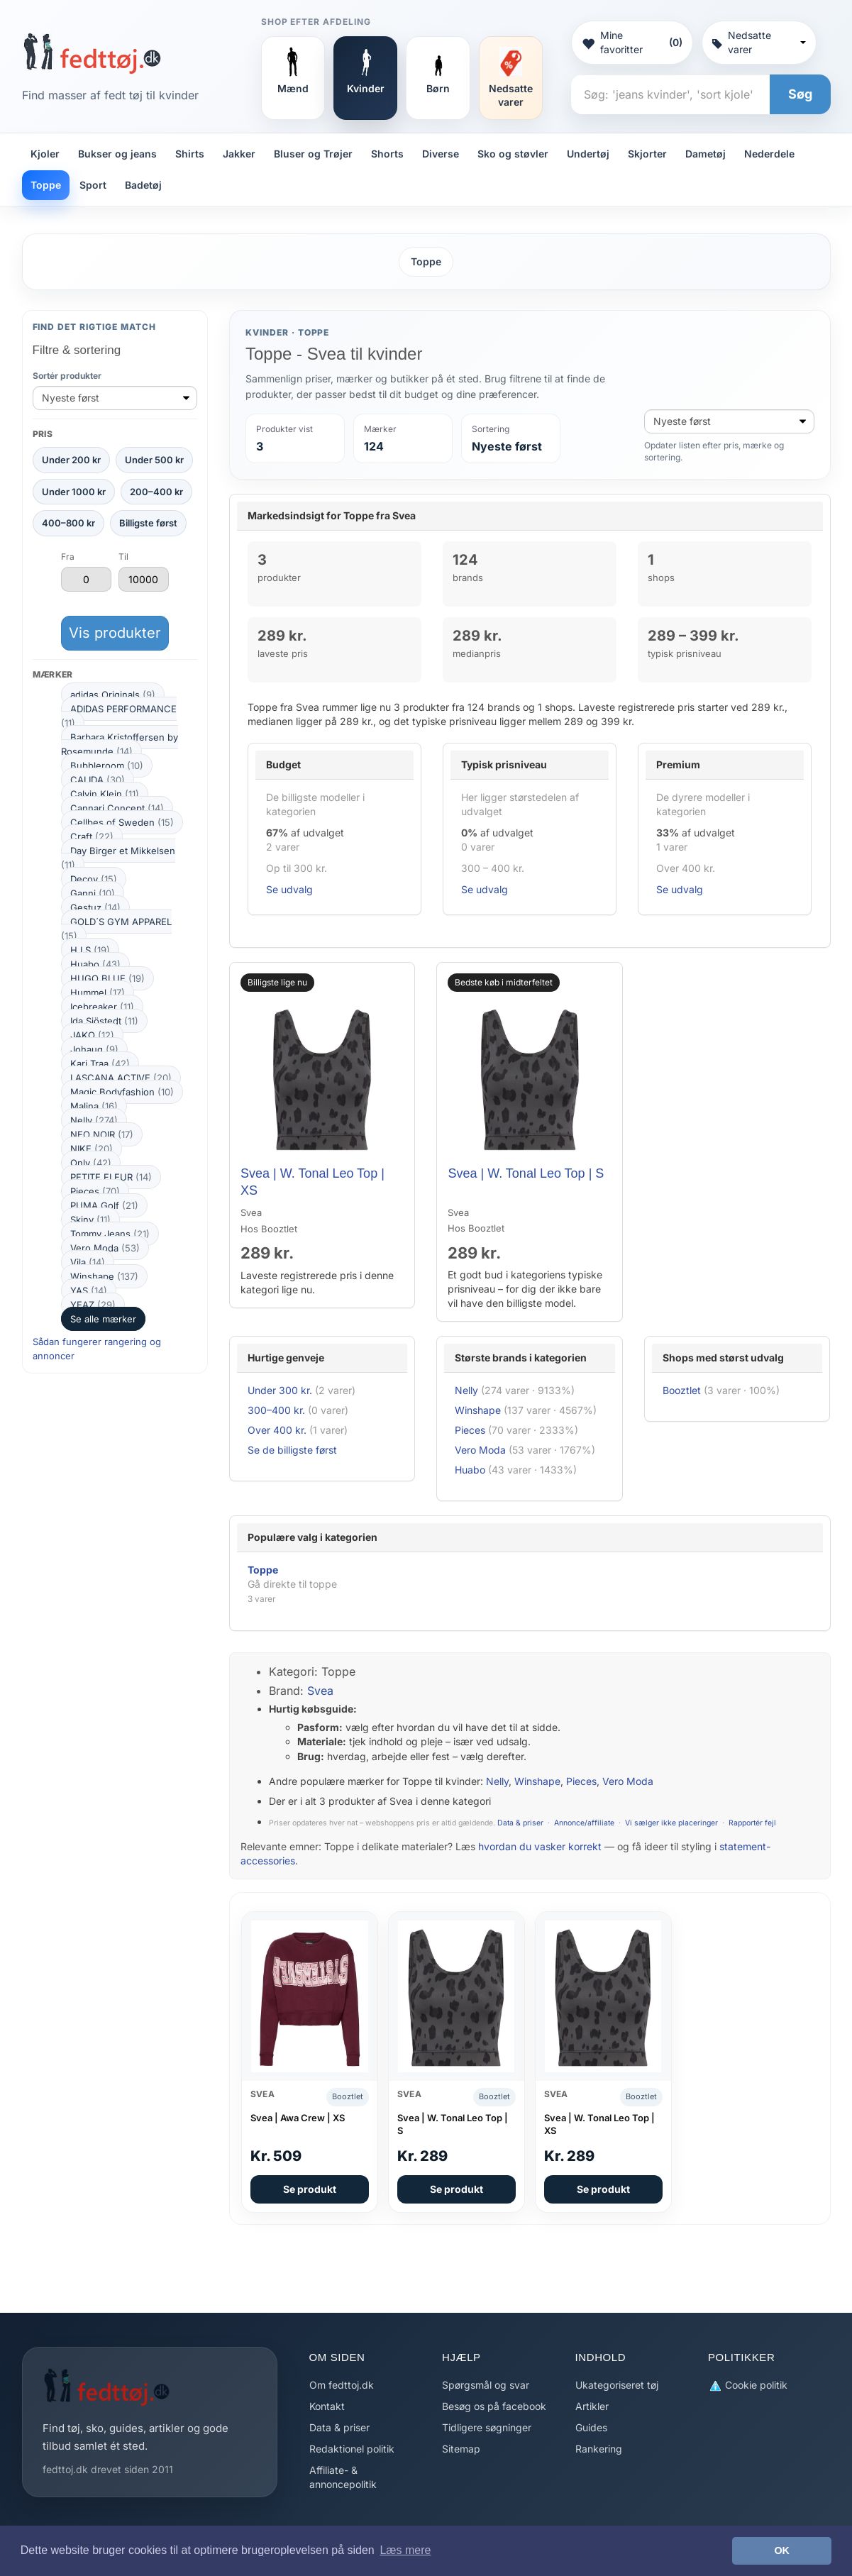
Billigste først (148, 523)
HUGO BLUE (107, 978)
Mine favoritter (632, 42)
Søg (800, 94)
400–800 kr (68, 523)
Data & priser (520, 1823)
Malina (94, 1106)
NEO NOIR (101, 1134)
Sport (92, 185)
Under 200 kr (71, 459)
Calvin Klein (104, 794)
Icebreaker (102, 1006)
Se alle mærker (103, 1319)
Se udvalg (289, 889)
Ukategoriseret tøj (616, 2385)
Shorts (387, 154)
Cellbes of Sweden (122, 822)
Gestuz (95, 907)
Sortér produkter (67, 375)
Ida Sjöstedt (104, 1021)
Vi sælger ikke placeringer (671, 1823)
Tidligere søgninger (486, 2427)
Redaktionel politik (351, 2449)
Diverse (440, 154)
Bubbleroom (106, 765)
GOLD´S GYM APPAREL (116, 928)
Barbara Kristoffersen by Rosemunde (119, 744)
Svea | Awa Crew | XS (297, 2117)
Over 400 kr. (277, 1430)
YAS (88, 1290)
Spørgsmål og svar (485, 2385)
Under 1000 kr (74, 491)
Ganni (92, 893)
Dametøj (705, 154)
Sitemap (461, 2449)
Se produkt (309, 2189)
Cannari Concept (117, 808)
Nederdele (769, 154)
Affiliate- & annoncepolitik (343, 2477)
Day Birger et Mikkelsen (118, 857)
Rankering (598, 2449)
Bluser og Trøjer (313, 154)
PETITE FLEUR (111, 1177)
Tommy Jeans (110, 1233)
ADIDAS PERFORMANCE (119, 716)
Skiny (90, 1219)
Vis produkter (115, 632)
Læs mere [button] (405, 2550)
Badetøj (143, 185)
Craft (92, 836)
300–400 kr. (276, 1410)
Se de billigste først (292, 1450)
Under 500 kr (154, 459)
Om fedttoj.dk (341, 2385)
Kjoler (45, 154)
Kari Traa (100, 1063)
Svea (320, 1691)
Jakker (239, 154)
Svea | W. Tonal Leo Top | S (526, 1173)
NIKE (91, 1148)
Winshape (104, 1276)
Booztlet (682, 1390)
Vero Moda (105, 1248)
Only (90, 1162)
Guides (591, 2427)
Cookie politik (747, 2385)
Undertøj (588, 154)
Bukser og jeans (117, 154)
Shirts (189, 154)
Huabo (95, 964)
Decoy (93, 879)
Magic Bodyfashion (122, 1092)
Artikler (592, 2406)
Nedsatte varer (758, 42)
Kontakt (327, 2406)
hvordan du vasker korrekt (540, 1846)
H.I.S (90, 950)
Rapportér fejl (752, 1823)
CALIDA (97, 779)
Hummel (97, 992)
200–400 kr (156, 491)
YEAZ (93, 1304)
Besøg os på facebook (494, 2406)
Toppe (46, 185)
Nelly (94, 1120)
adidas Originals (112, 694)
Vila (87, 1262)
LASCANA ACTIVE (121, 1077)
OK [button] (782, 2550)
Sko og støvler (512, 154)
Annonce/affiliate (584, 1823)
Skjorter (647, 154)
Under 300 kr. (280, 1390)
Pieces (95, 1191)
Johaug (94, 1049)
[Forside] (92, 53)
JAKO (92, 1035)
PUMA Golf (104, 1205)
